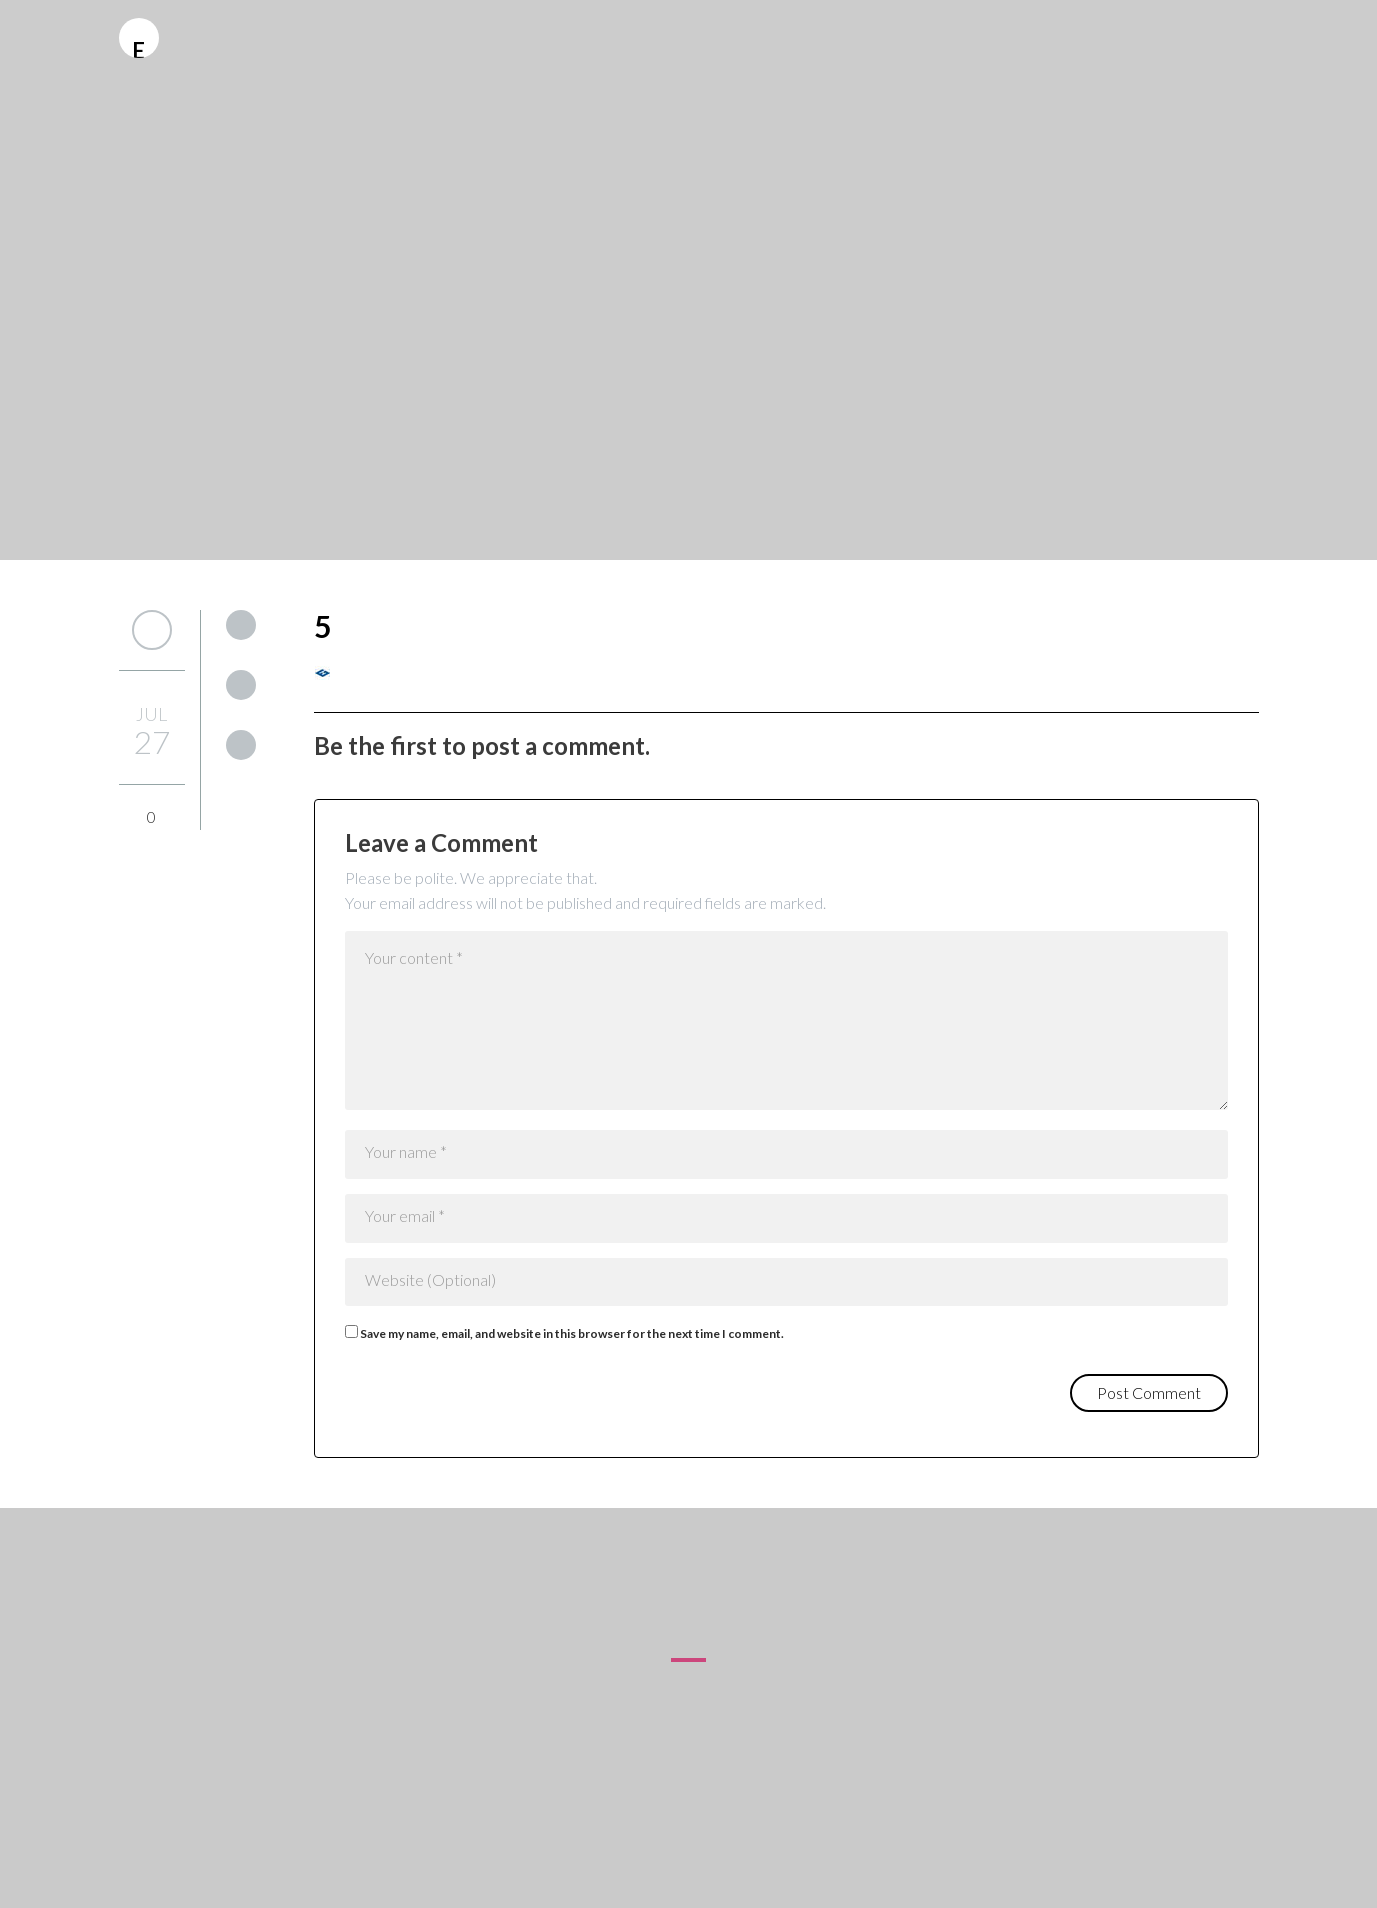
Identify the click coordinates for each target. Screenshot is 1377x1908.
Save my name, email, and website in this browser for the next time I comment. (572, 1333)
